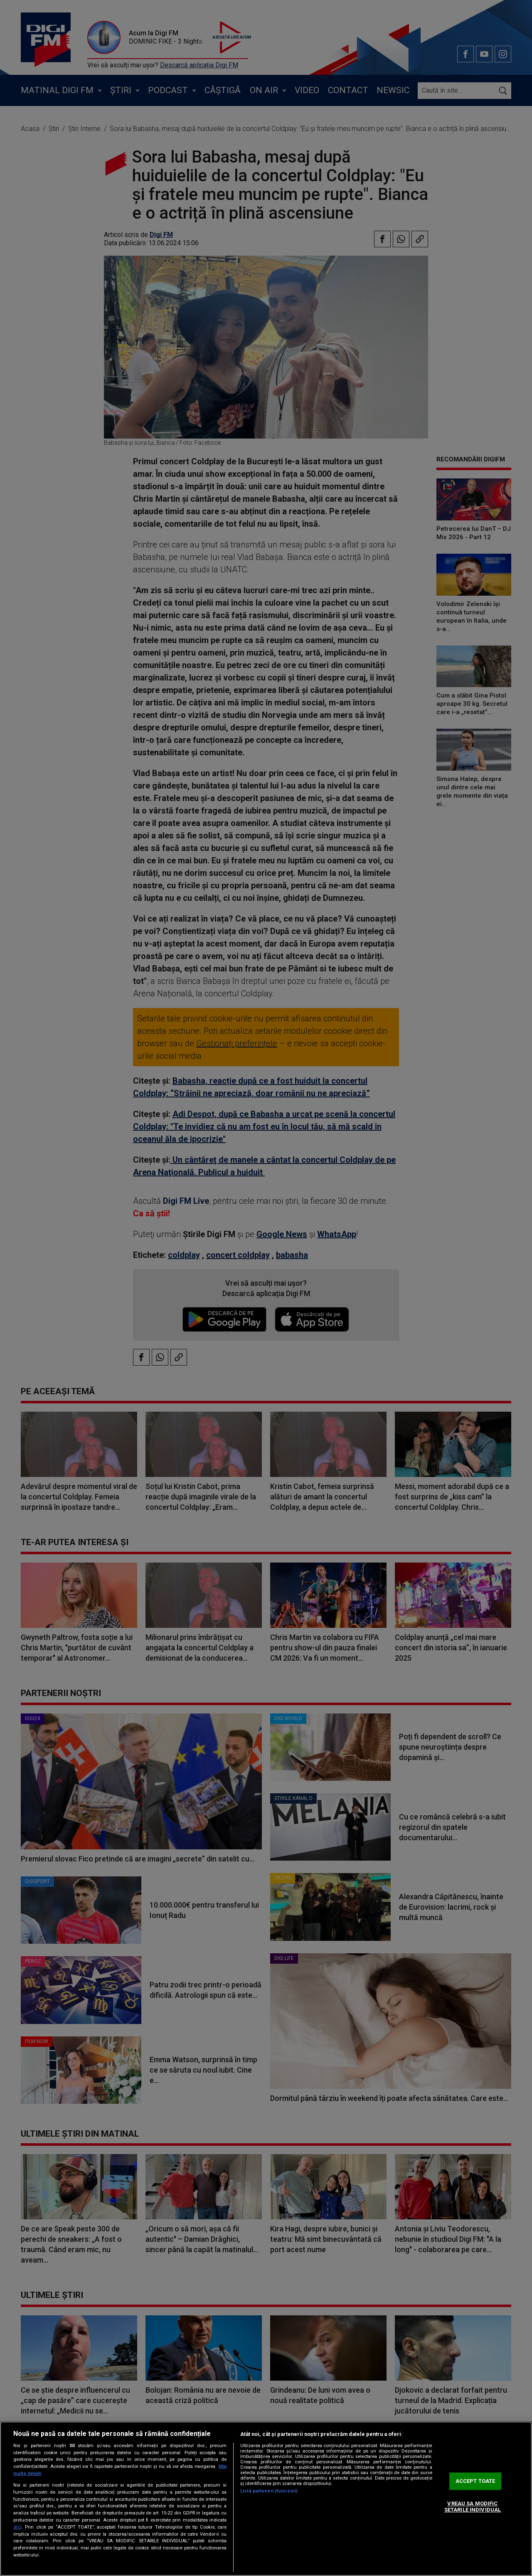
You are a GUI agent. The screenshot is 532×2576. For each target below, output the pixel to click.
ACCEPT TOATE (475, 2481)
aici (17, 2527)
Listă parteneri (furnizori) (269, 2491)
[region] (266, 2498)
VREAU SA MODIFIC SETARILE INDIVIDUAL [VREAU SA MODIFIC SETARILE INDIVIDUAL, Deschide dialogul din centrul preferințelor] (472, 2506)
